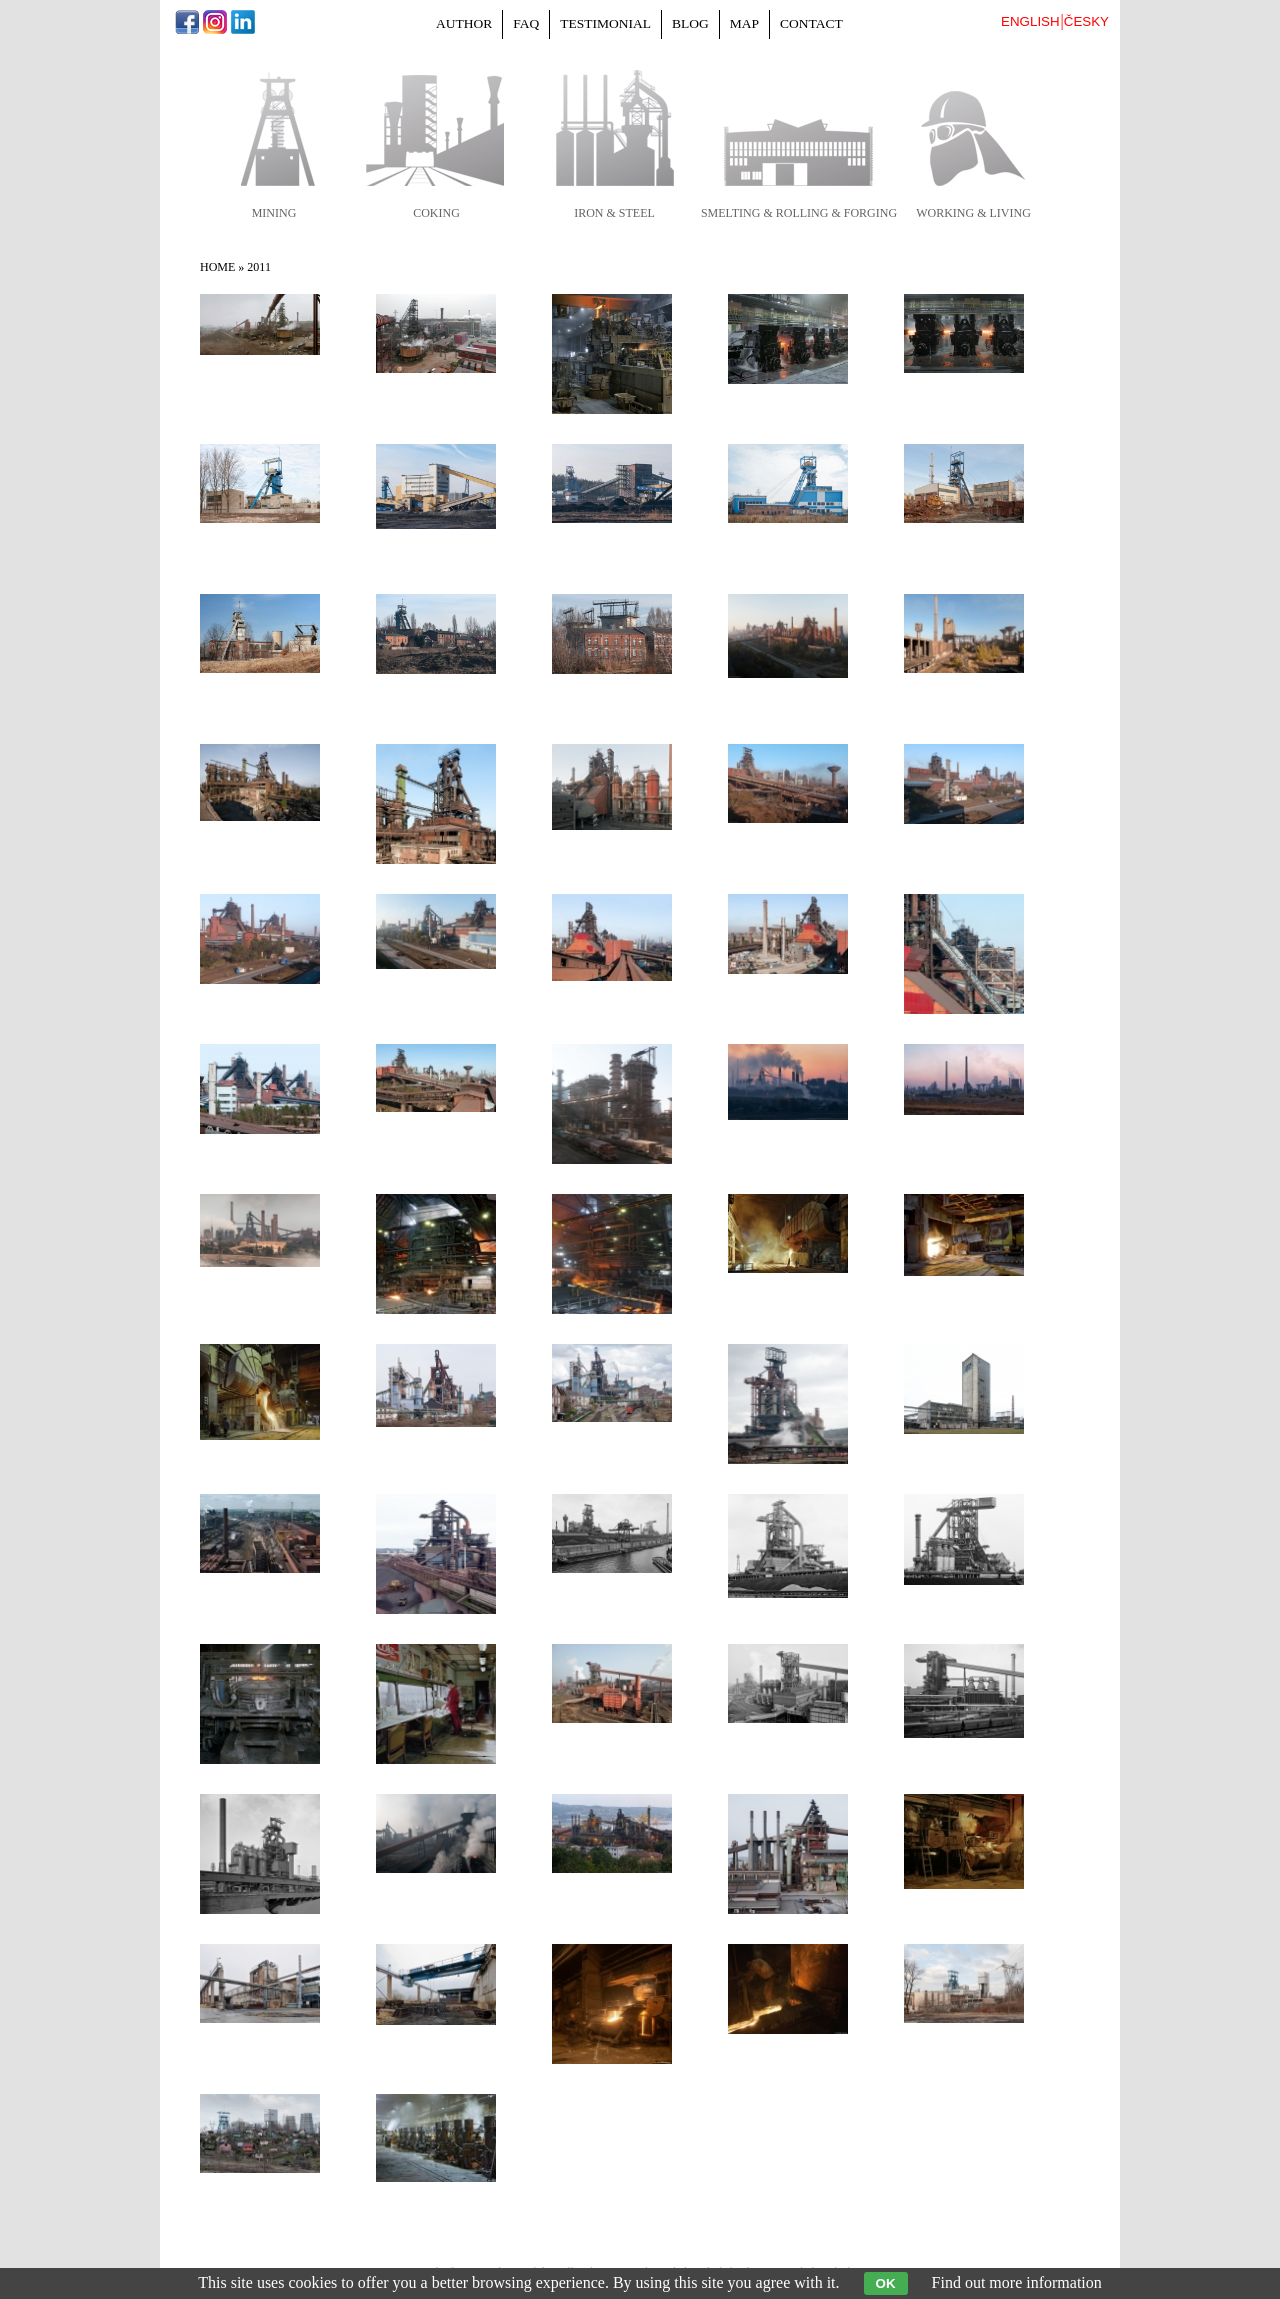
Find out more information (1017, 2282)
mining (274, 213)
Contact (811, 23)
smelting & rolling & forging (799, 213)
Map (744, 23)
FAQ (526, 23)
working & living (973, 213)
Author (464, 23)
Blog (690, 23)
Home (217, 267)
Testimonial (605, 23)
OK (886, 2283)
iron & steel (614, 213)
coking (436, 213)
